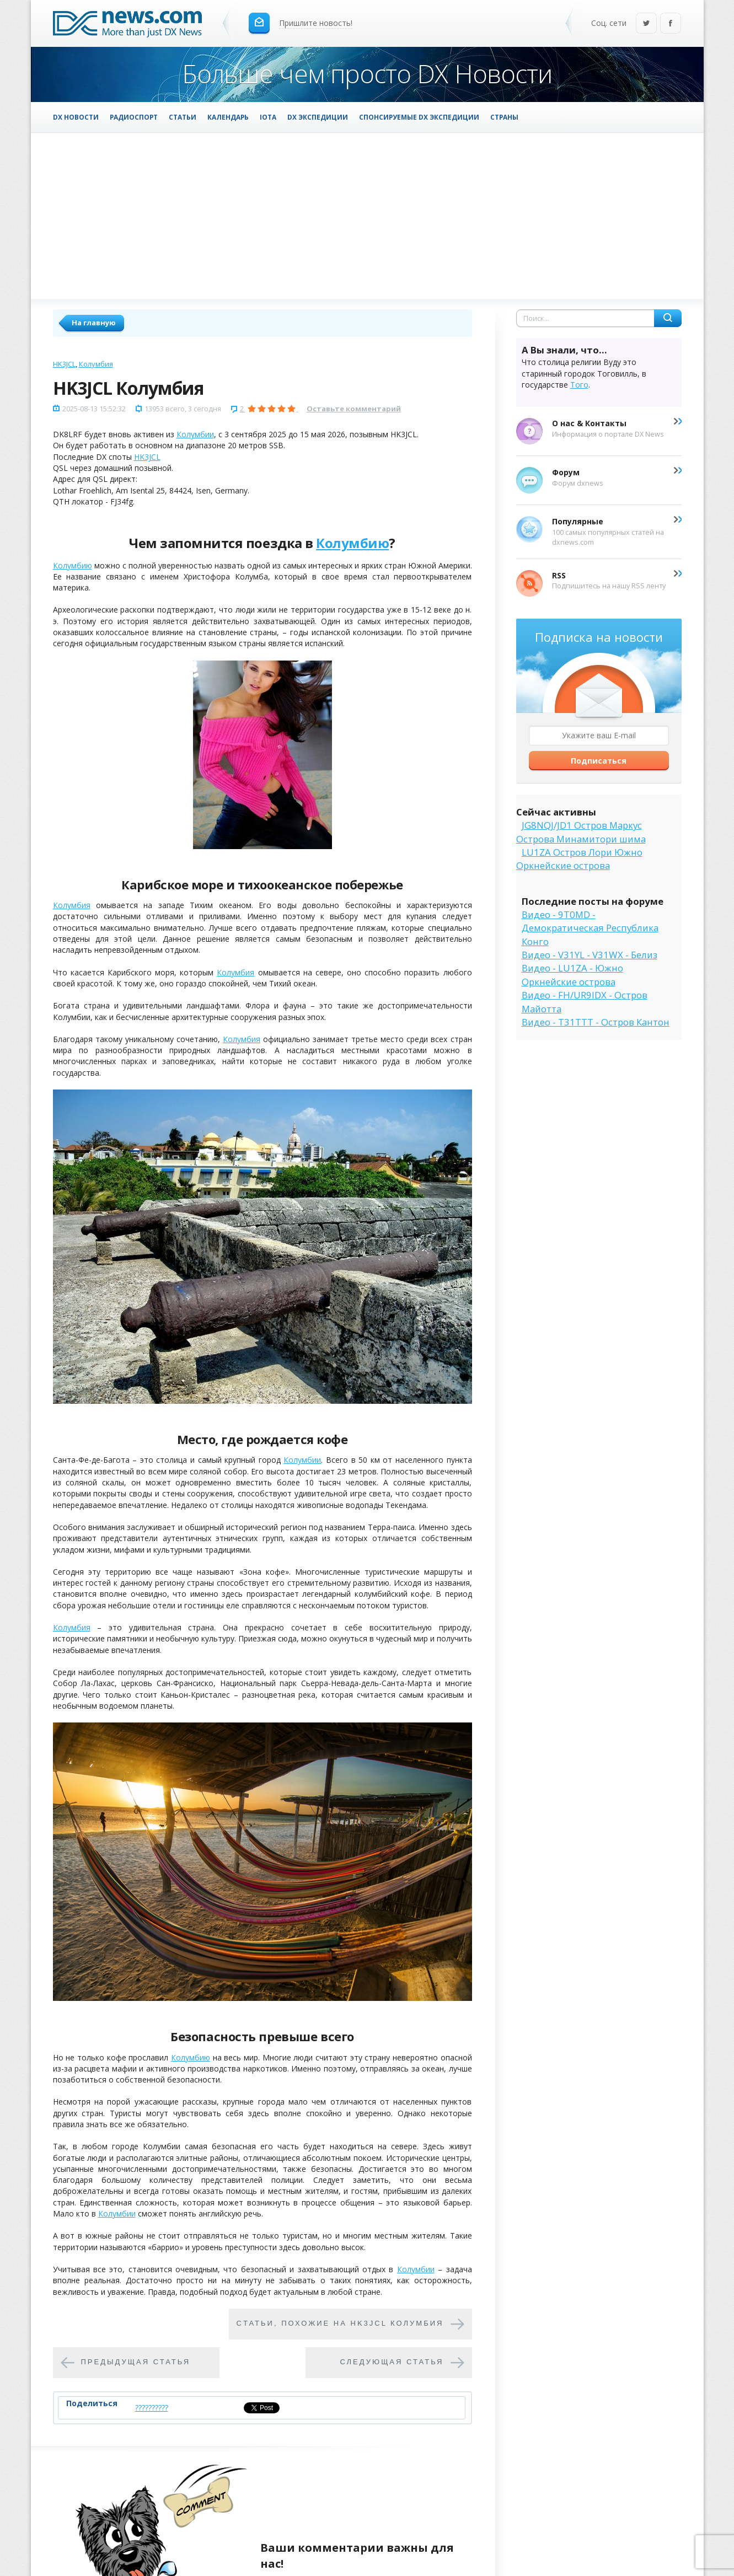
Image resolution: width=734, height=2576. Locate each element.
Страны (504, 116)
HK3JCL (64, 364)
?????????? (151, 2407)
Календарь (228, 116)
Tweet (255, 2407)
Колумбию (352, 543)
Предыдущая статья (136, 2362)
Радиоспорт (134, 116)
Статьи (182, 116)
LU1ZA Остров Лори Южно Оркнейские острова (579, 859)
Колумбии (195, 434)
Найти (668, 318)
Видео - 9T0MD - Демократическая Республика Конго (590, 928)
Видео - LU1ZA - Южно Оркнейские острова (572, 975)
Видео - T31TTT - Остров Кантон (595, 1022)
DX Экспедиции (317, 116)
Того (579, 384)
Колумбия (96, 364)
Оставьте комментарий (354, 409)
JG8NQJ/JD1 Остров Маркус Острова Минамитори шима (581, 832)
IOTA (268, 116)
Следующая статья (392, 2362)
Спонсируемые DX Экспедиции (419, 116)
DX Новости (76, 116)
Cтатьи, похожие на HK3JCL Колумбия (340, 2323)
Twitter (646, 24)
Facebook (671, 24)
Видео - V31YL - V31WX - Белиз (589, 954)
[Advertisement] (367, 215)
